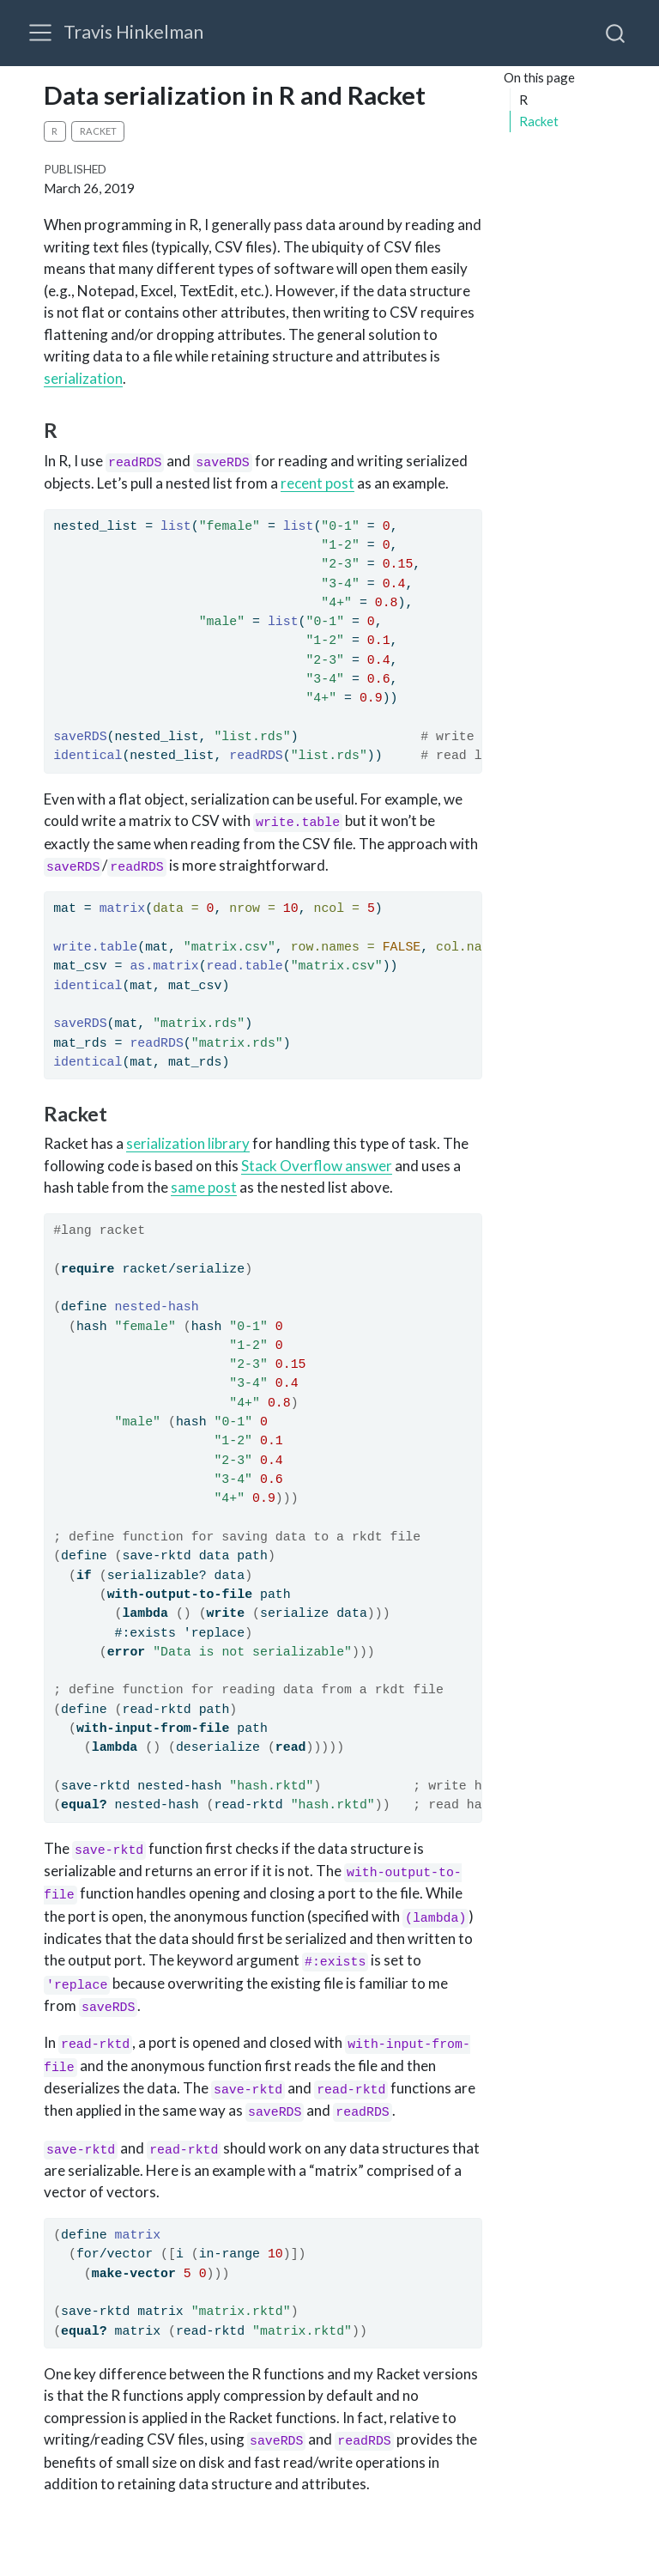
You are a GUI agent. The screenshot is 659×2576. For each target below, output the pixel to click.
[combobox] (616, 33)
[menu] (40, 32)
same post (204, 1187)
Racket (539, 121)
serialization (83, 378)
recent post (317, 483)
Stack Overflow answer (316, 1166)
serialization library (188, 1143)
